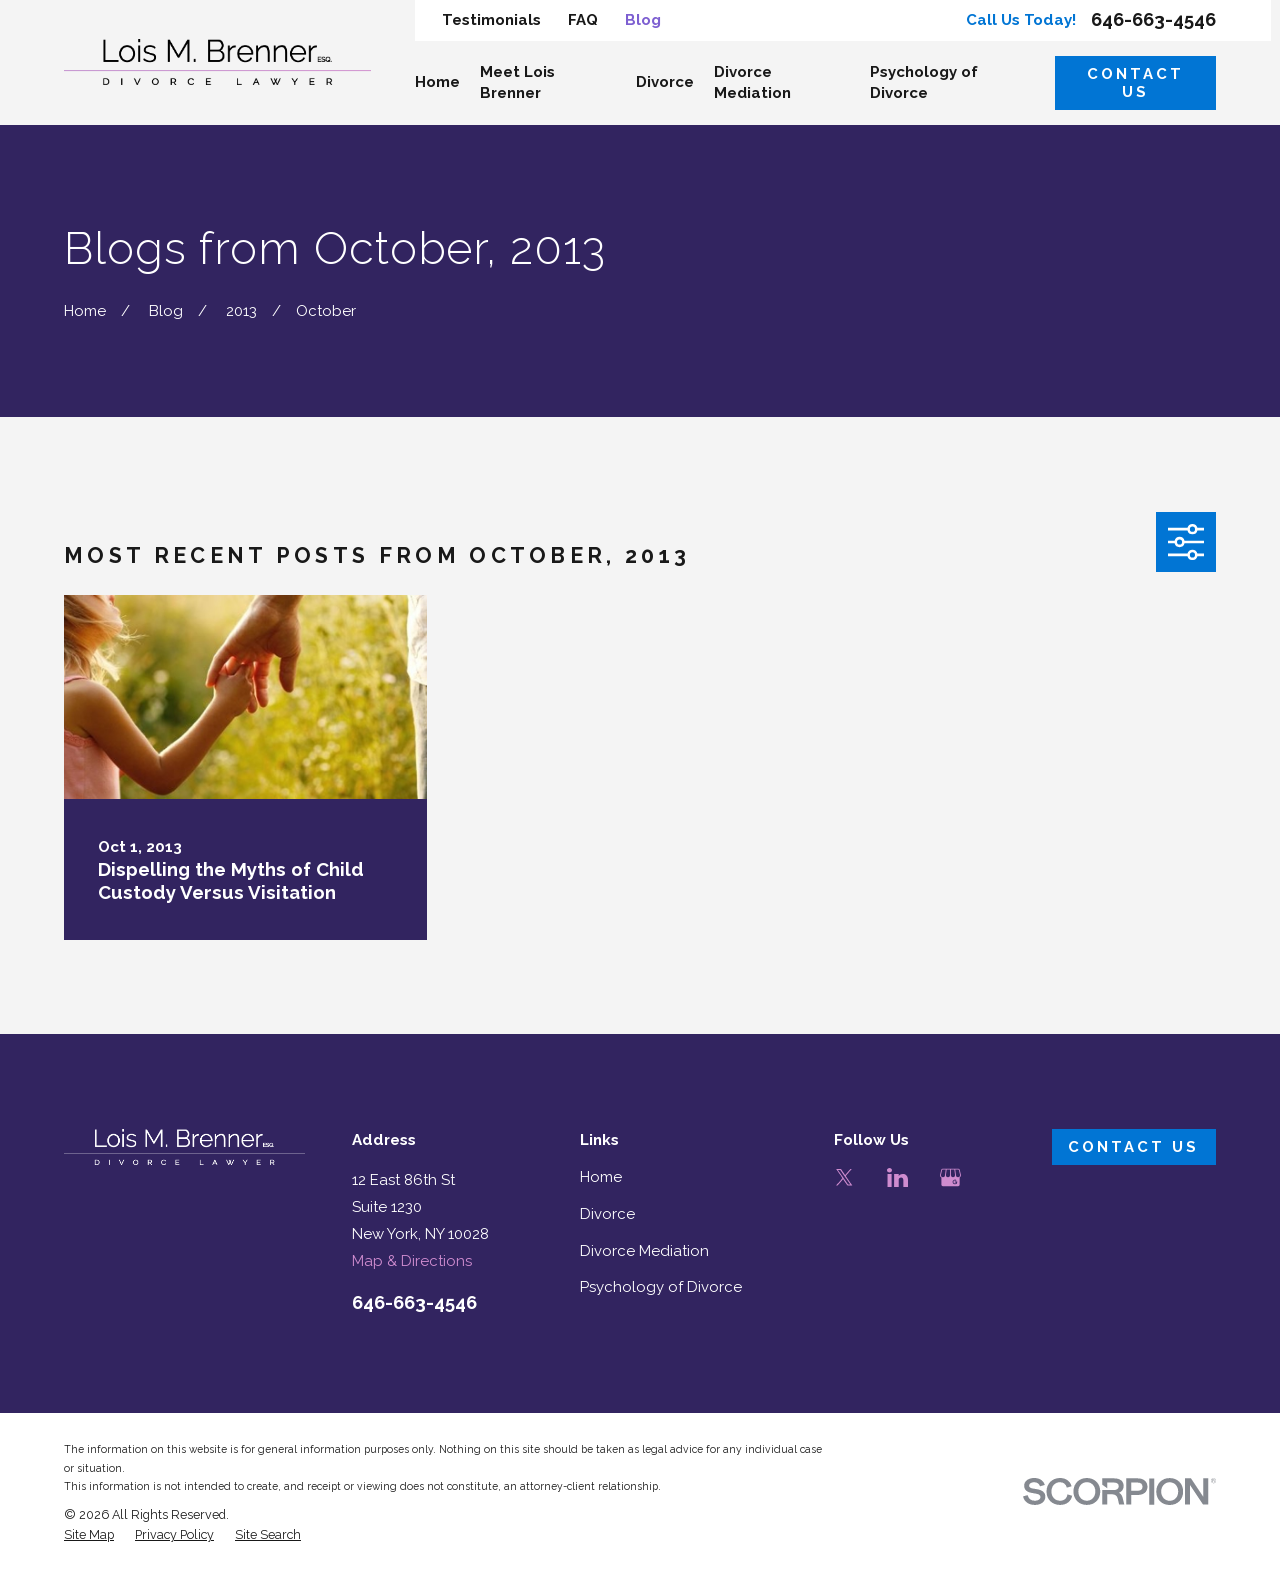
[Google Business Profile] (950, 1177)
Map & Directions (412, 1261)
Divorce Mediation (644, 1251)
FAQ (583, 20)
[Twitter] (844, 1177)
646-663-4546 (1153, 20)
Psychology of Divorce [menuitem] (924, 82)
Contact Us (1135, 83)
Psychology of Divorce (661, 1287)
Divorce (607, 1214)
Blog (643, 20)
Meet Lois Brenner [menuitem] (517, 82)
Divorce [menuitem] (665, 82)
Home (601, 1177)
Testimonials (491, 20)
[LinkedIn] (897, 1177)
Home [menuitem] (437, 82)
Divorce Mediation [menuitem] (752, 82)
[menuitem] (89, 1535)
